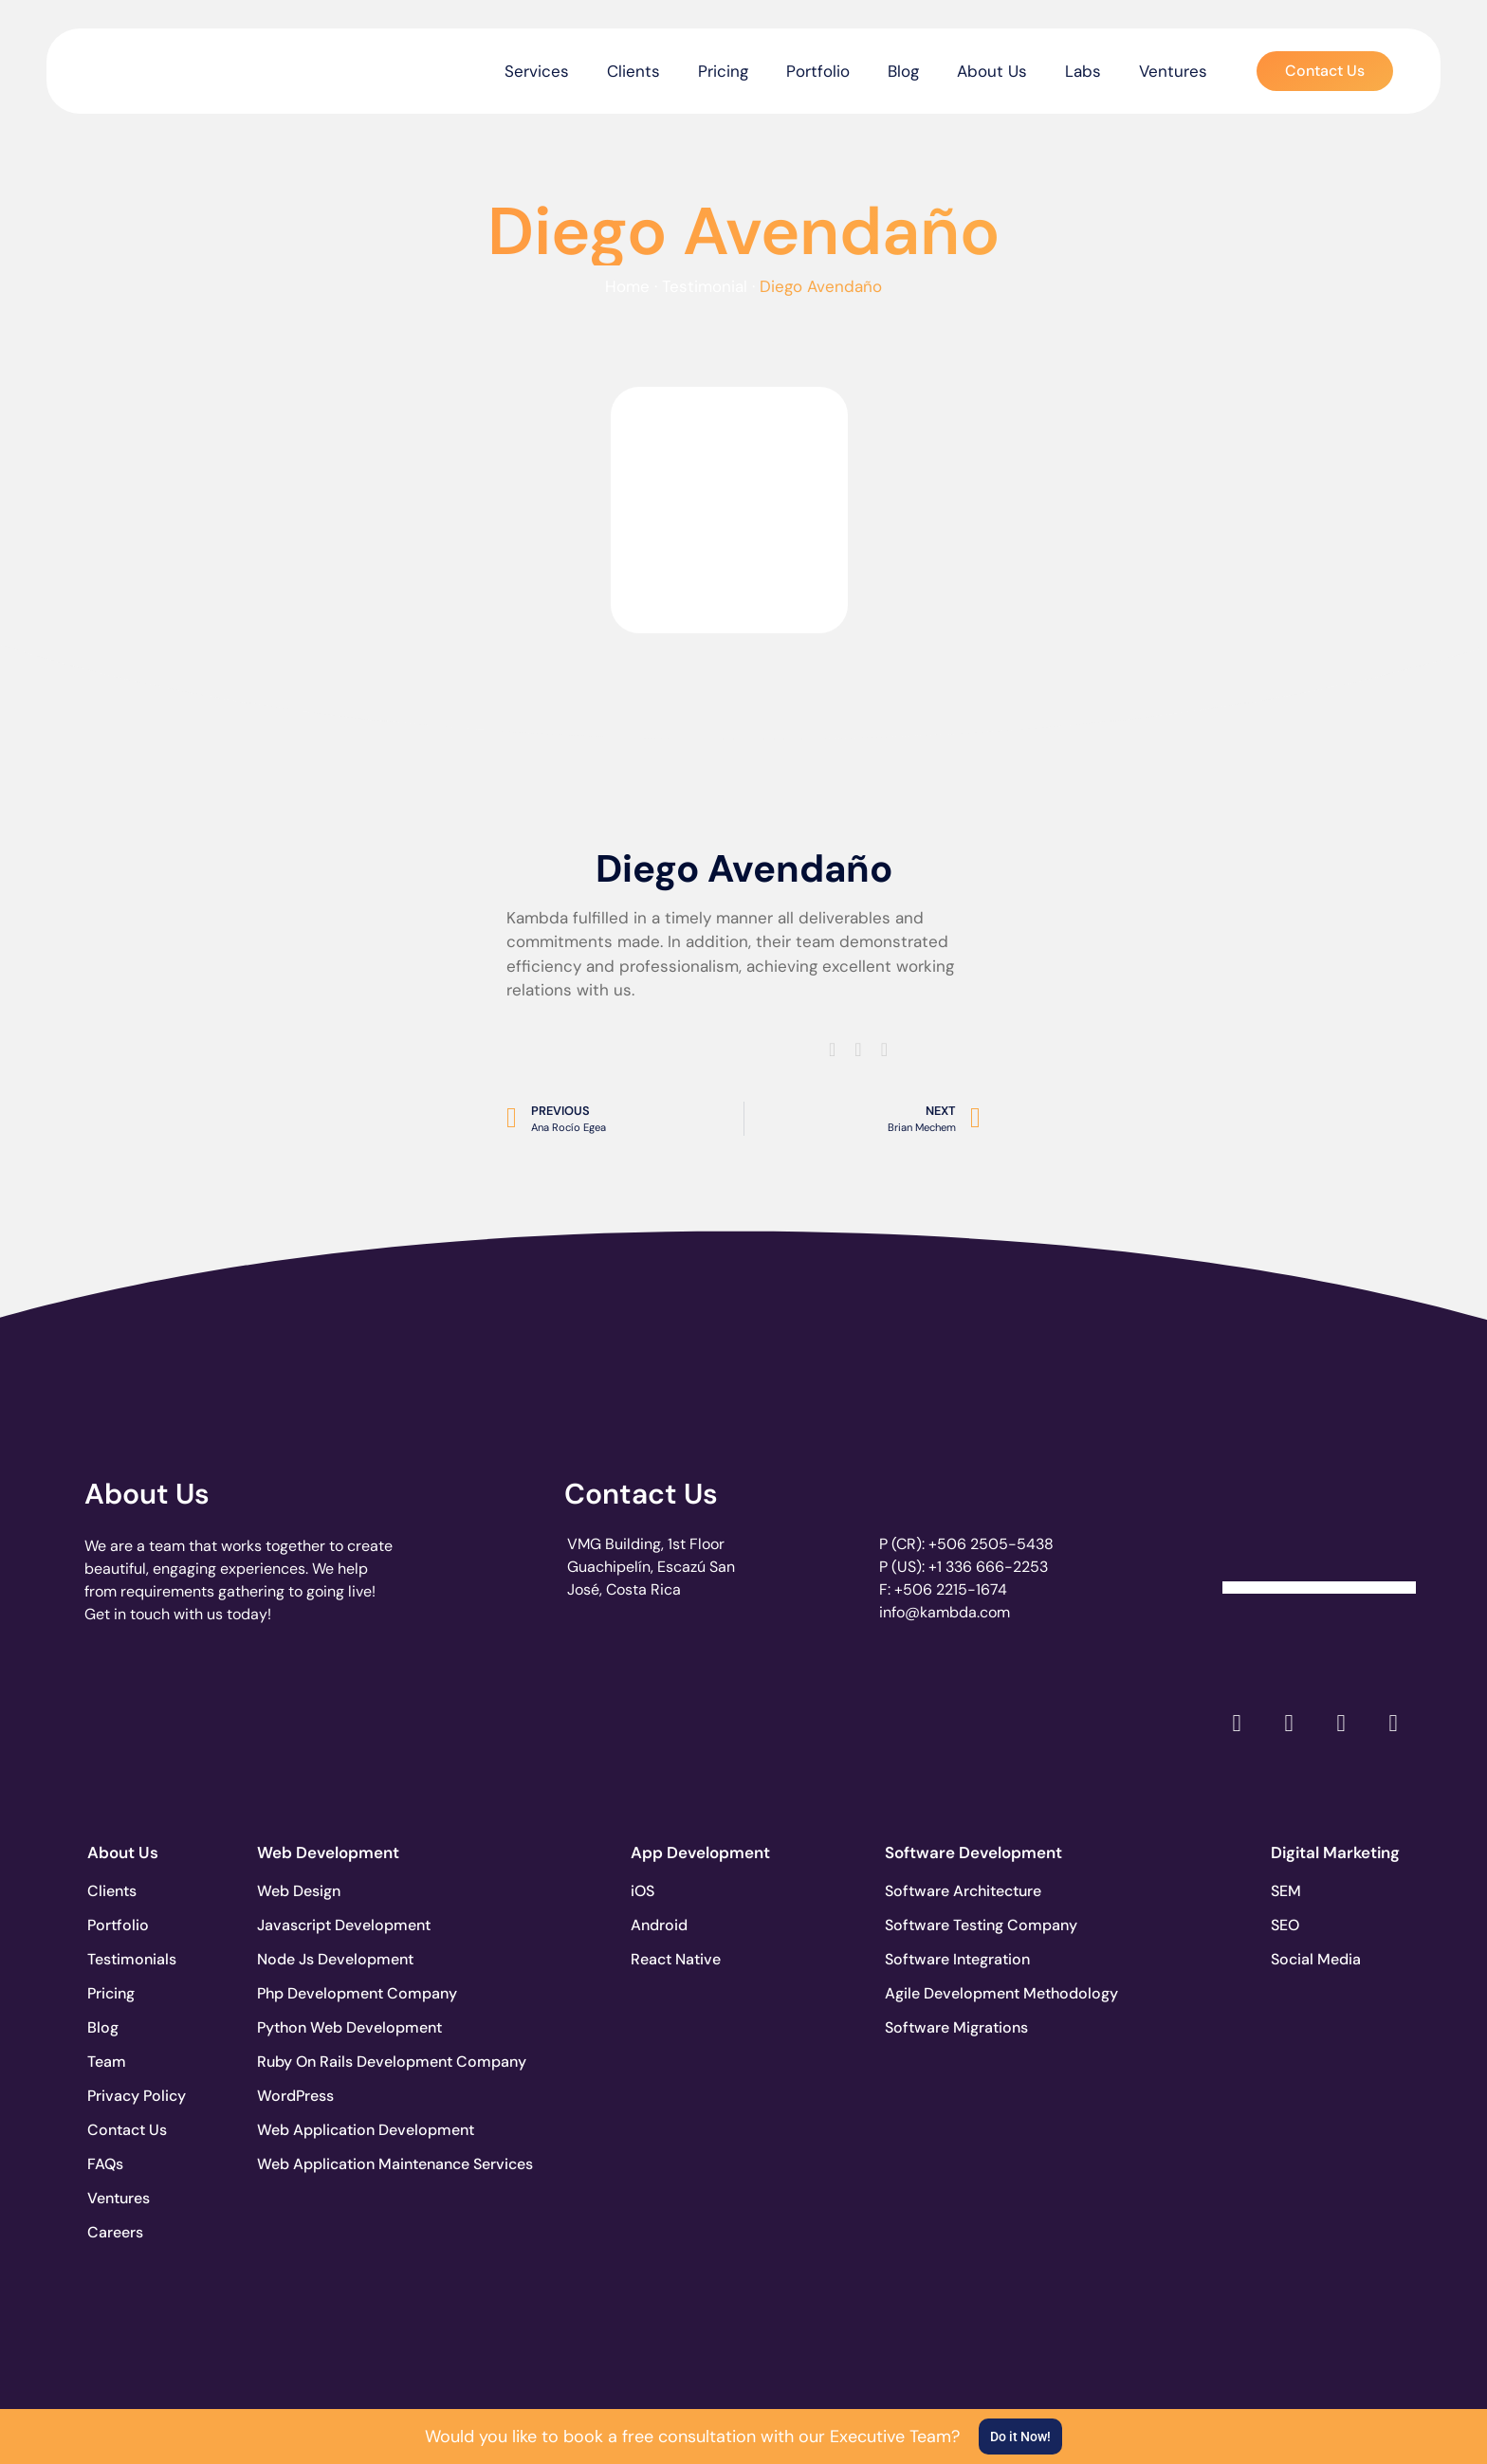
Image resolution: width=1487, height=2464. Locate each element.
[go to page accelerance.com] (404, 1722)
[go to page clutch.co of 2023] (673, 1718)
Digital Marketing (1335, 1852)
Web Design (298, 1891)
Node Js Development (327, 1959)
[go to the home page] (143, 66)
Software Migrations (955, 2027)
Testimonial (704, 286)
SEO (1285, 1925)
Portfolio (818, 71)
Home (627, 286)
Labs (1083, 71)
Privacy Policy (136, 2096)
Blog (903, 71)
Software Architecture (955, 1891)
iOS (642, 1891)
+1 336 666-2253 (988, 1567)
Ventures (1173, 71)
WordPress (295, 2096)
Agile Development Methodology (955, 1993)
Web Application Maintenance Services (327, 2164)
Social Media (1316, 1959)
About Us (992, 71)
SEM (1286, 1891)
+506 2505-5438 (991, 1544)
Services (537, 71)
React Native (676, 1959)
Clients (633, 71)
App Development (700, 1852)
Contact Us (641, 1493)
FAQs (105, 2164)
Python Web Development (327, 2027)
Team (106, 2062)
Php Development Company (327, 1993)
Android (659, 1925)
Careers (115, 2232)
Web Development (328, 1852)
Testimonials (131, 1959)
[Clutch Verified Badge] (1319, 1524)
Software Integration (955, 1959)
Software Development (973, 1852)
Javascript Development (327, 1925)
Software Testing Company (955, 1925)
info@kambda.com (944, 1612)
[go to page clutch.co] (135, 1718)
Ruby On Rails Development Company (327, 2062)
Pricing (723, 71)
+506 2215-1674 (950, 1589)
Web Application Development (327, 2130)
